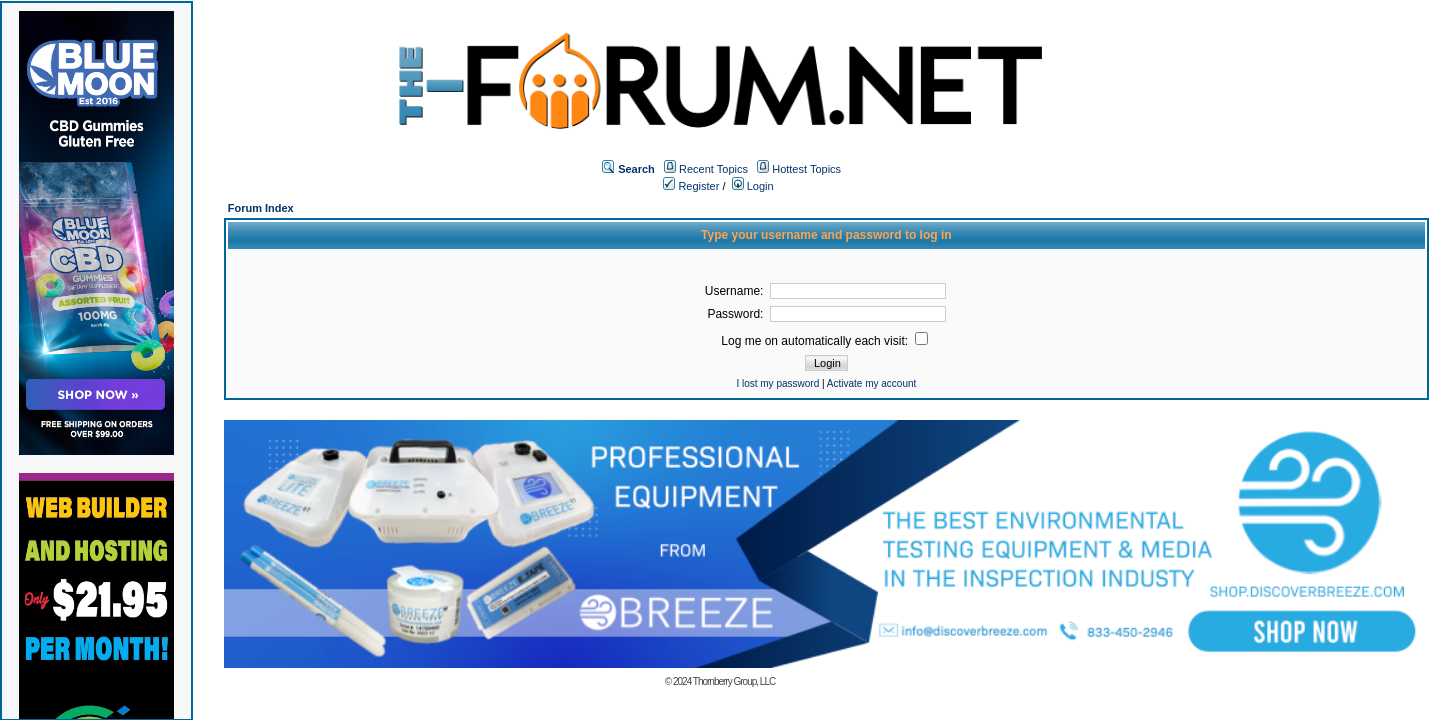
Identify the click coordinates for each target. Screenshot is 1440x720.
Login (753, 186)
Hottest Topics (806, 169)
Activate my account (871, 383)
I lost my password (777, 383)
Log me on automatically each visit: (824, 341)
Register (691, 186)
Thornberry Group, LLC (734, 681)
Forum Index (261, 208)
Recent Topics (713, 169)
